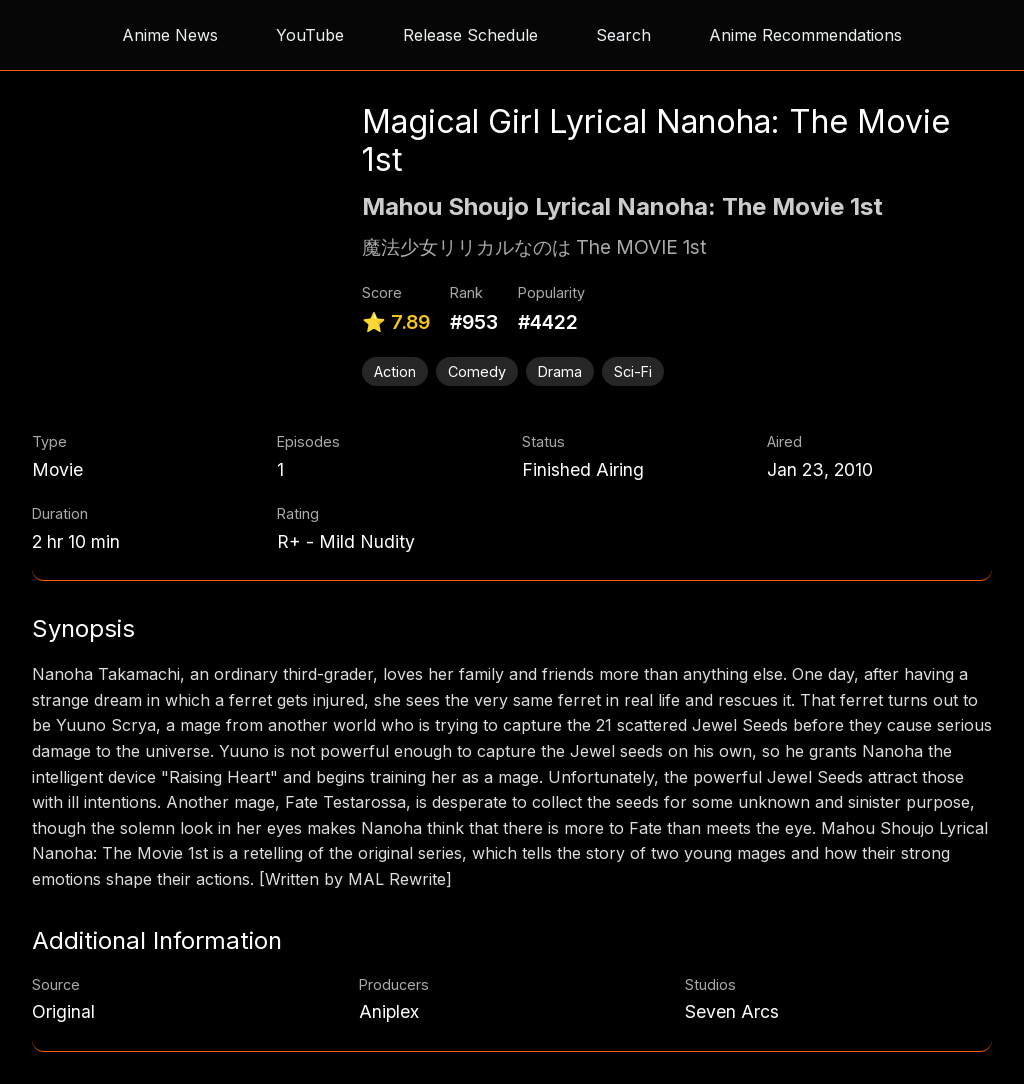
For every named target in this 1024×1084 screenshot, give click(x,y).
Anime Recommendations (805, 35)
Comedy (477, 371)
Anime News (170, 35)
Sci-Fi (633, 371)
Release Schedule (470, 35)
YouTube (310, 35)
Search (623, 35)
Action (395, 371)
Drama (560, 371)
